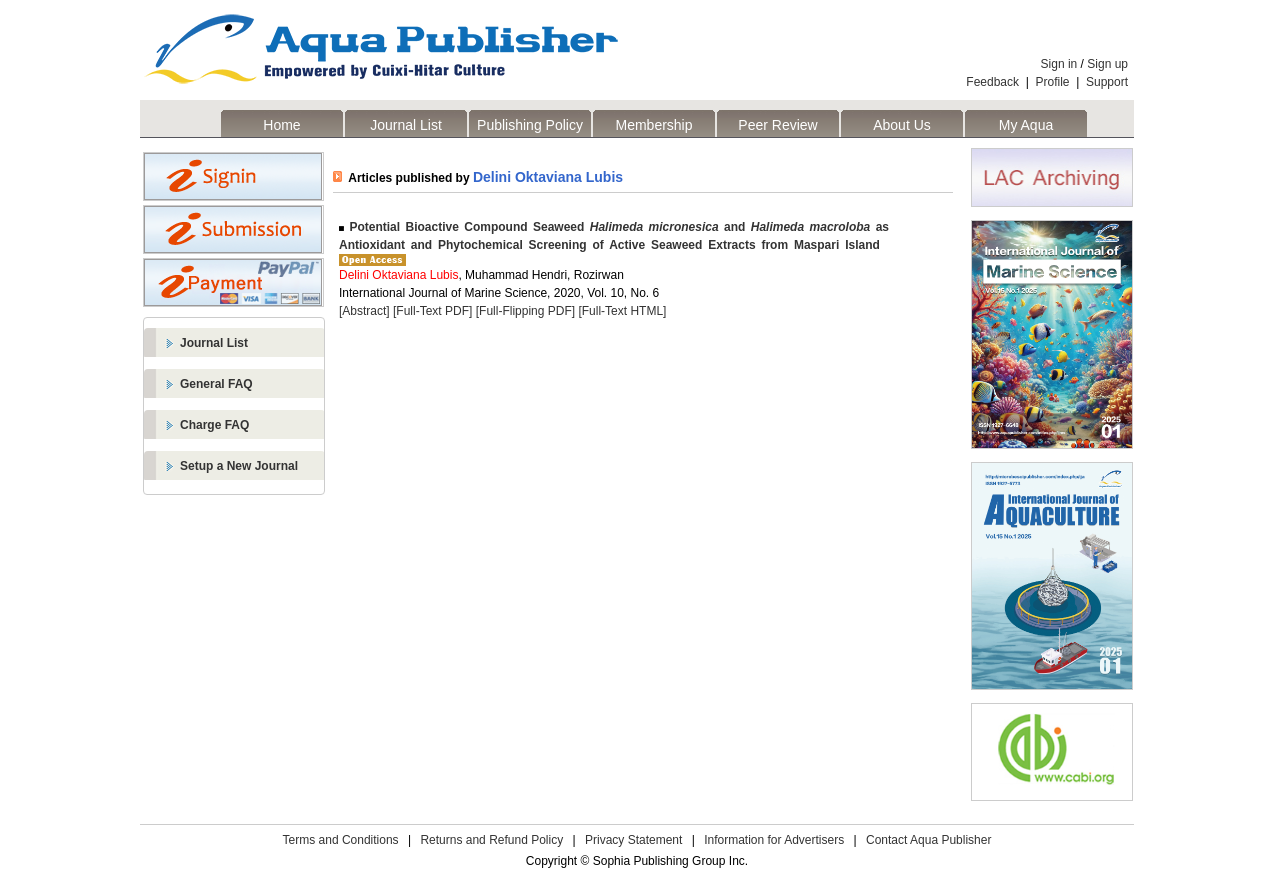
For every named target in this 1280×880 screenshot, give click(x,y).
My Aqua (1026, 125)
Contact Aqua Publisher (928, 840)
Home (281, 125)
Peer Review (777, 125)
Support (1107, 82)
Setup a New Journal (239, 466)
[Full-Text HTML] (622, 311)
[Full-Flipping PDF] (525, 311)
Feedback (992, 82)
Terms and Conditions (341, 840)
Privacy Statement (633, 840)
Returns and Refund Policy (491, 840)
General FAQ (216, 384)
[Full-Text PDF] (432, 311)
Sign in (1059, 64)
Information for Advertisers (774, 840)
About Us (902, 125)
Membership (653, 125)
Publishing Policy (530, 125)
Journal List (406, 125)
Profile (1053, 82)
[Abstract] (364, 311)
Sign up (1107, 64)
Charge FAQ (214, 425)
